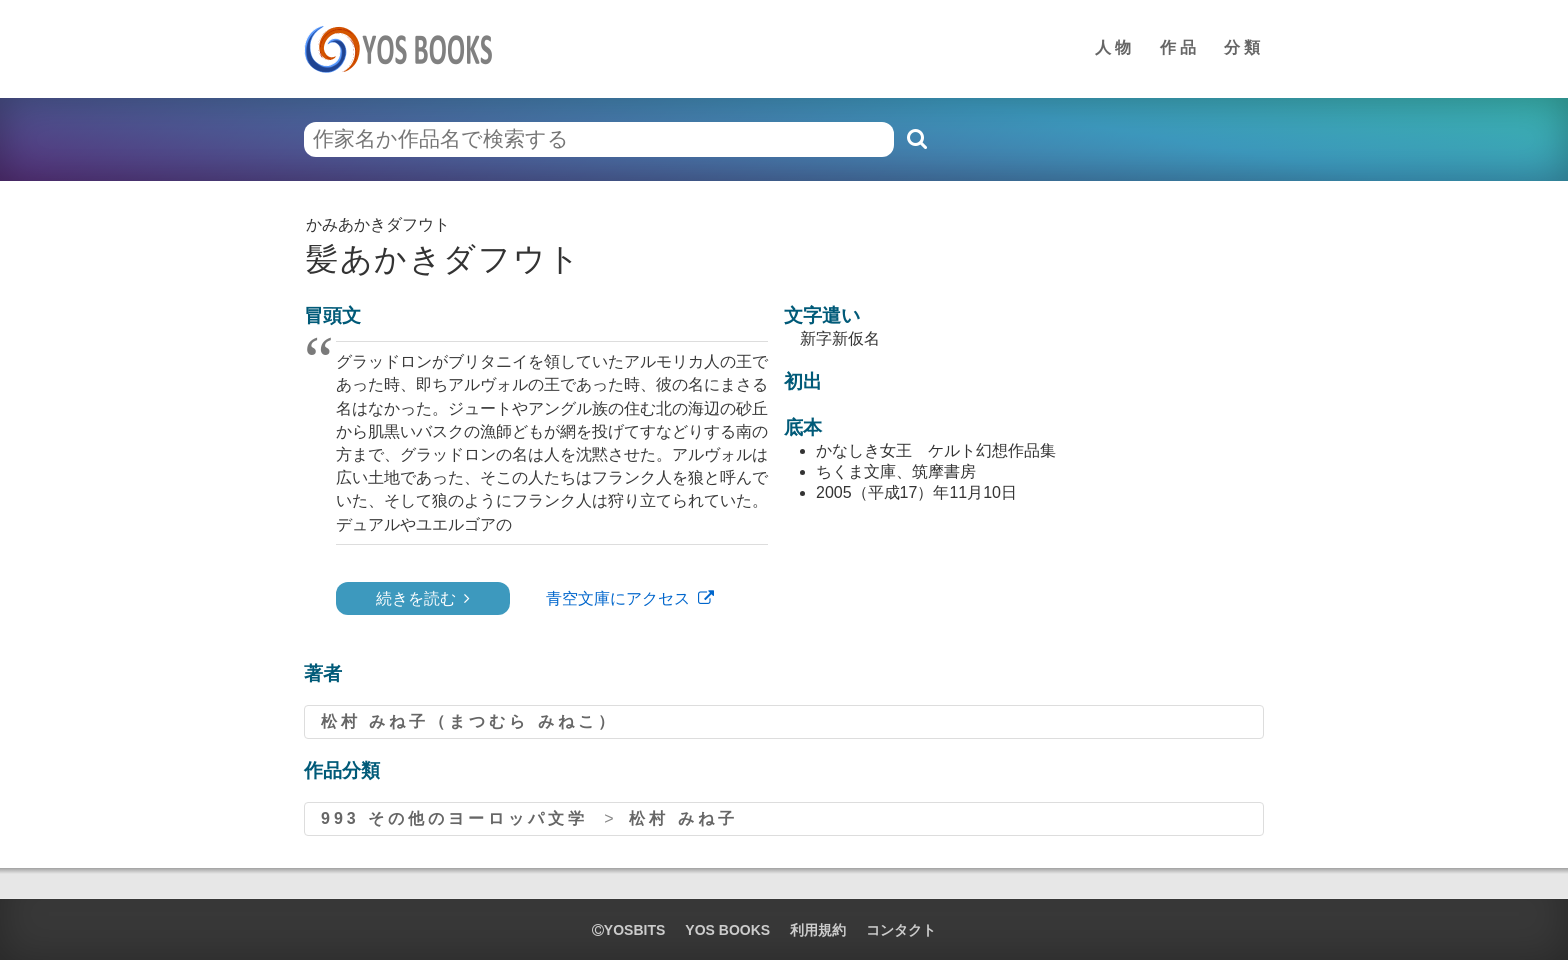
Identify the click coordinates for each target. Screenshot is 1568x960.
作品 (1180, 47)
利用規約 (818, 930)
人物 (1115, 47)
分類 (1244, 47)
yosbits (628, 930)
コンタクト (901, 930)
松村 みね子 (683, 818)
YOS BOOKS (727, 930)
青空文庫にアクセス (618, 598)
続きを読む (416, 598)
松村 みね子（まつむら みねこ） (469, 721)
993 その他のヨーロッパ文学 (454, 818)
